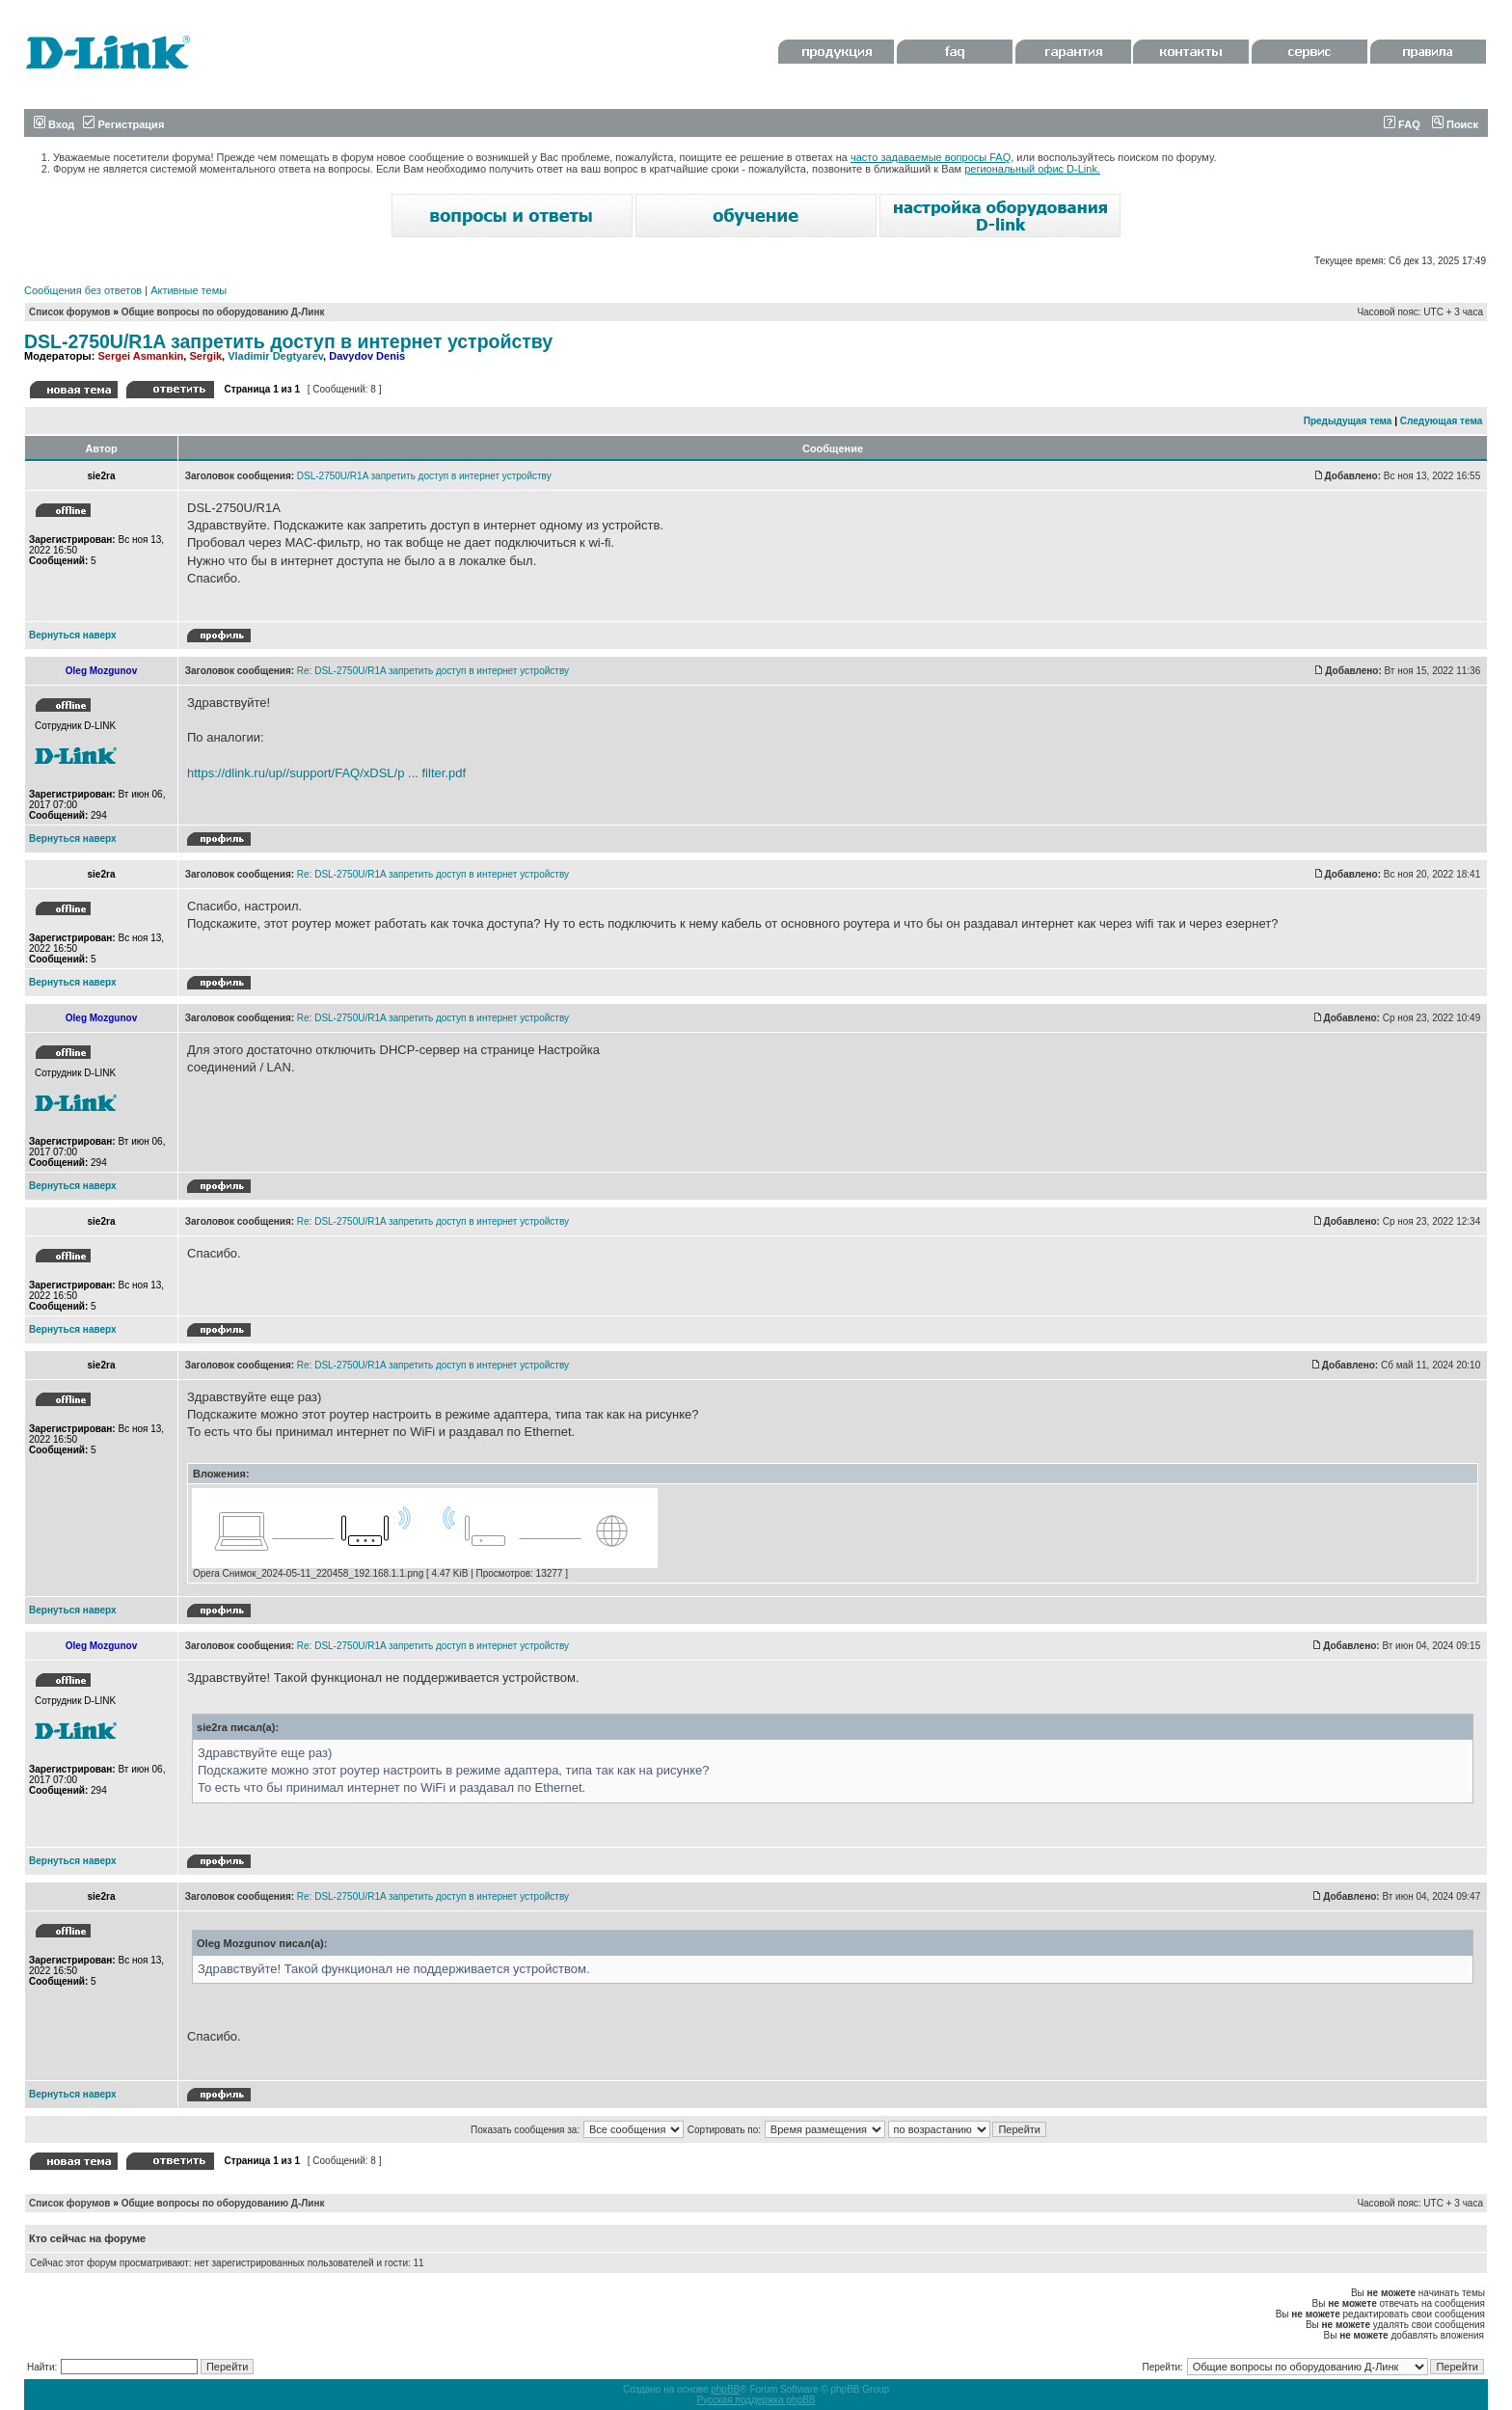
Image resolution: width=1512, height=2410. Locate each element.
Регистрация (123, 124)
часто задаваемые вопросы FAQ (930, 157)
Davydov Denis (367, 356)
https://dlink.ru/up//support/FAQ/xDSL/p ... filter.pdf (326, 773)
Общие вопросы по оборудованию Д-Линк (223, 312)
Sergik (205, 356)
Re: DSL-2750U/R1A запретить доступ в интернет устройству (433, 670)
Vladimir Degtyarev (275, 356)
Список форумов (70, 312)
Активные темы (188, 290)
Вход (54, 124)
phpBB (725, 2389)
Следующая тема (1441, 421)
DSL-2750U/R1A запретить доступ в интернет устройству (288, 341)
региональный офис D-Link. (1032, 169)
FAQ (1402, 124)
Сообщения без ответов (83, 290)
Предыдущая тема (1348, 421)
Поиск (1455, 124)
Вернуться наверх (73, 635)
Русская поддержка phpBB (755, 2400)
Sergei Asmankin (140, 356)
